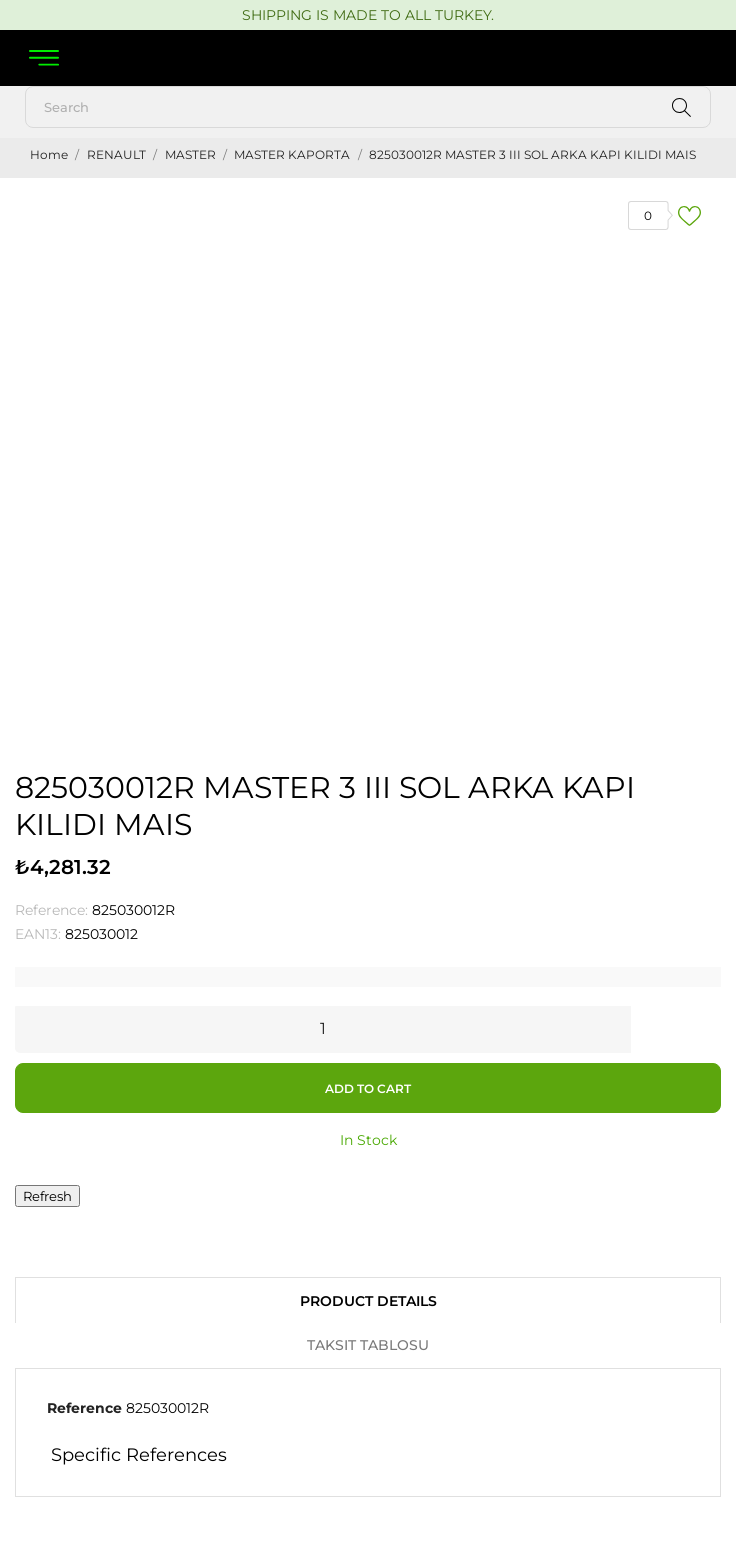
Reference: (51, 910)
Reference (84, 1408)
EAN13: (38, 934)
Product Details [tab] (368, 1301)
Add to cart (368, 1088)
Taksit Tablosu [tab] (368, 1345)
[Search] (368, 107)
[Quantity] (323, 1028)
